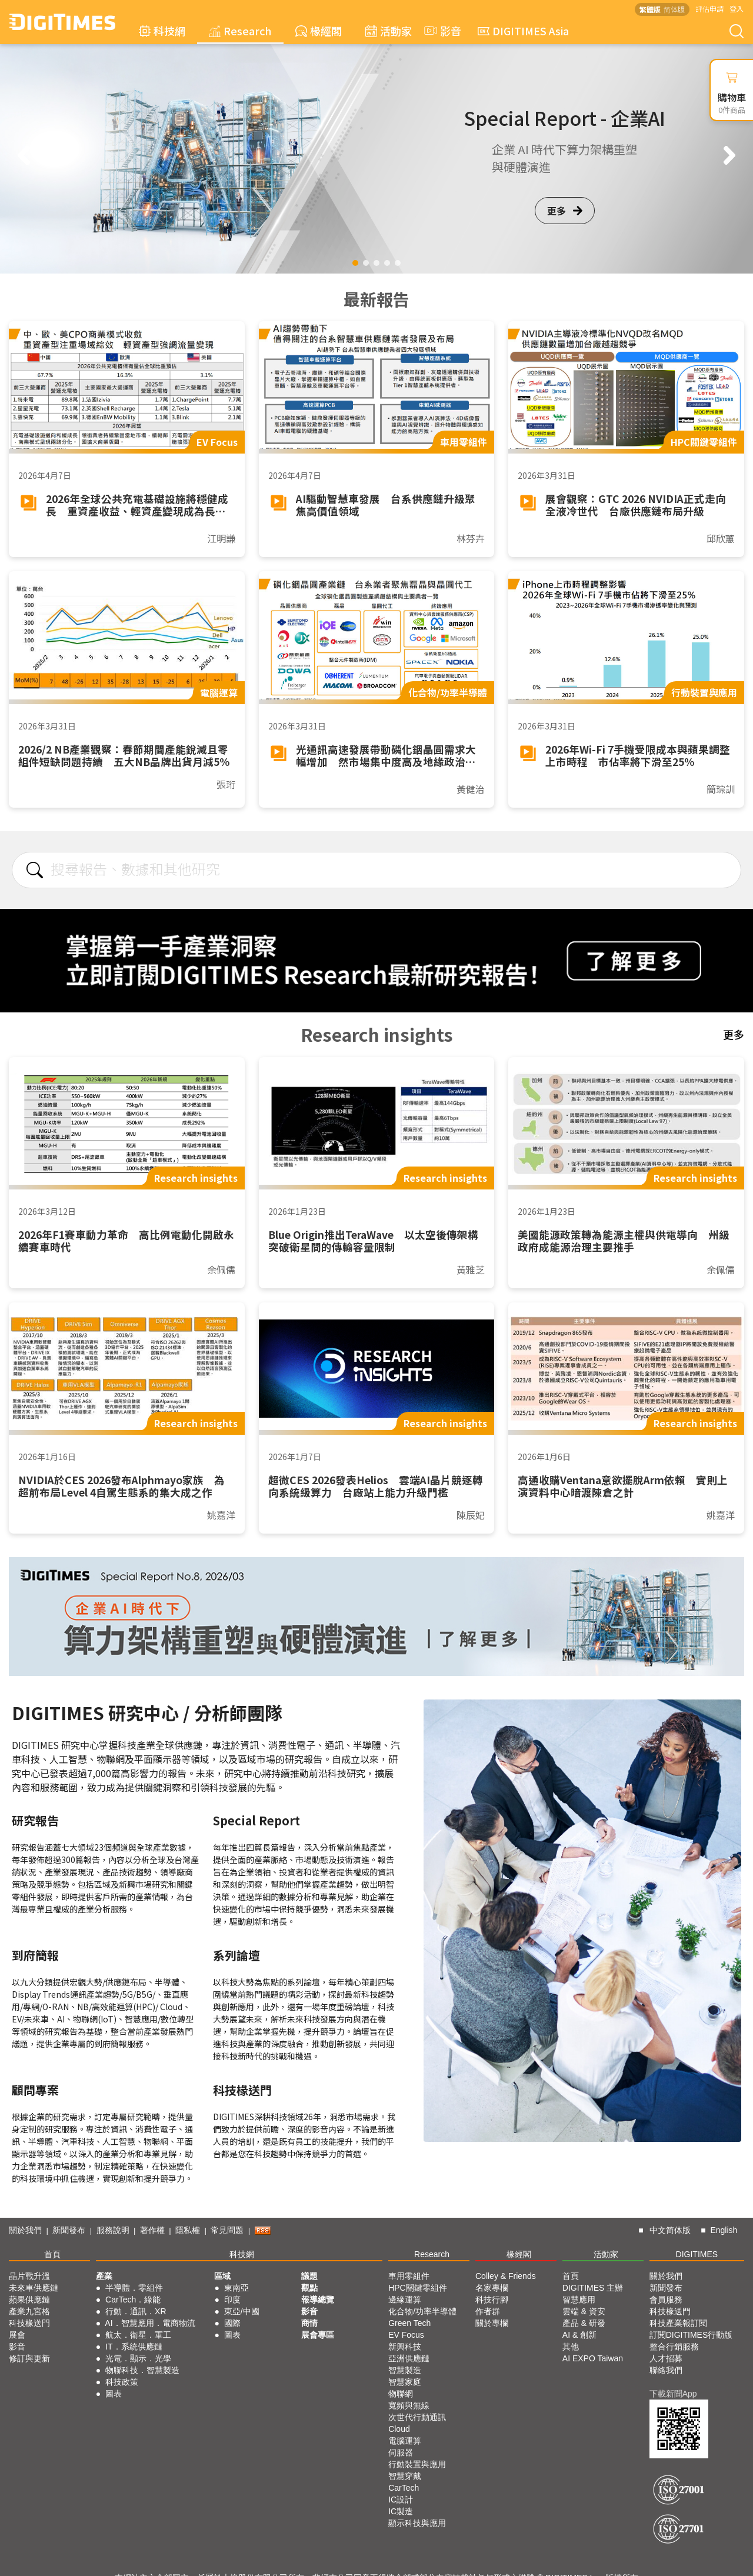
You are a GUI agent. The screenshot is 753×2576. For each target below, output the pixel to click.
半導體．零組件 (134, 2287)
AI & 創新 (579, 2335)
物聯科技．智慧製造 (142, 2370)
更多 (564, 211)
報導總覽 (317, 2299)
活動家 (388, 30)
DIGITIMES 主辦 (592, 2287)
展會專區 (317, 2335)
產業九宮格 (29, 2311)
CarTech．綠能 (133, 2299)
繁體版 (650, 9)
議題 (309, 2276)
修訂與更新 (29, 2358)
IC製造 (400, 2511)
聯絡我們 (665, 2370)
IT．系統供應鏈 (133, 2346)
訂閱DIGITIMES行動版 (691, 2335)
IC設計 (400, 2499)
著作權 (152, 2230)
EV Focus (406, 2335)
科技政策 (121, 2382)
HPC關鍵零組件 (417, 2287)
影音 (441, 30)
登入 (736, 9)
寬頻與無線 (408, 2405)
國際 (232, 2323)
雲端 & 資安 (583, 2311)
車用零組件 (408, 2276)
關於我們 (25, 2230)
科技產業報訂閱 (678, 2323)
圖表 (113, 2393)
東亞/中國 (241, 2311)
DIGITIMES (697, 2254)
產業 (104, 2276)
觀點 (309, 2287)
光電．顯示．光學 (138, 2358)
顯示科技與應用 (417, 2523)
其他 (570, 2346)
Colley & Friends (505, 2276)
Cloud (399, 2429)
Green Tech (409, 2323)
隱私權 (187, 2230)
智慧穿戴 (404, 2476)
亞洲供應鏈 (408, 2358)
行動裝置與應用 (417, 2464)
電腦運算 (404, 2440)
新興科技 (404, 2346)
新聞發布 (68, 2230)
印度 (232, 2299)
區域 (222, 2276)
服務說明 (112, 2230)
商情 (309, 2323)
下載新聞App (673, 2393)
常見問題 (227, 2230)
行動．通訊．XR (135, 2311)
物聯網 (400, 2393)
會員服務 (665, 2299)
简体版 (674, 9)
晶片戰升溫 (29, 2276)
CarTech (403, 2487)
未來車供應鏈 (33, 2287)
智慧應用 (578, 2299)
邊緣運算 (404, 2299)
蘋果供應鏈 (29, 2299)
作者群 (487, 2311)
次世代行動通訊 (417, 2417)
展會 (17, 2335)
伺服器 (400, 2452)
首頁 (52, 2254)
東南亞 (236, 2287)
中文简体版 (670, 2230)
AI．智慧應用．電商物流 (150, 2323)
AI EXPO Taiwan (592, 2358)
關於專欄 (491, 2323)
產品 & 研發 (583, 2323)
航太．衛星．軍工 (138, 2335)
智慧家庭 (404, 2382)
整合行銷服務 (674, 2346)
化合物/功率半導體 (422, 2311)
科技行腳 (491, 2299)
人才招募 (665, 2358)
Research (240, 30)
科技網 (162, 30)
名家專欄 (491, 2287)
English (723, 2230)
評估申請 (709, 9)
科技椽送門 (29, 2323)
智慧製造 (404, 2370)
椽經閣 (318, 30)
